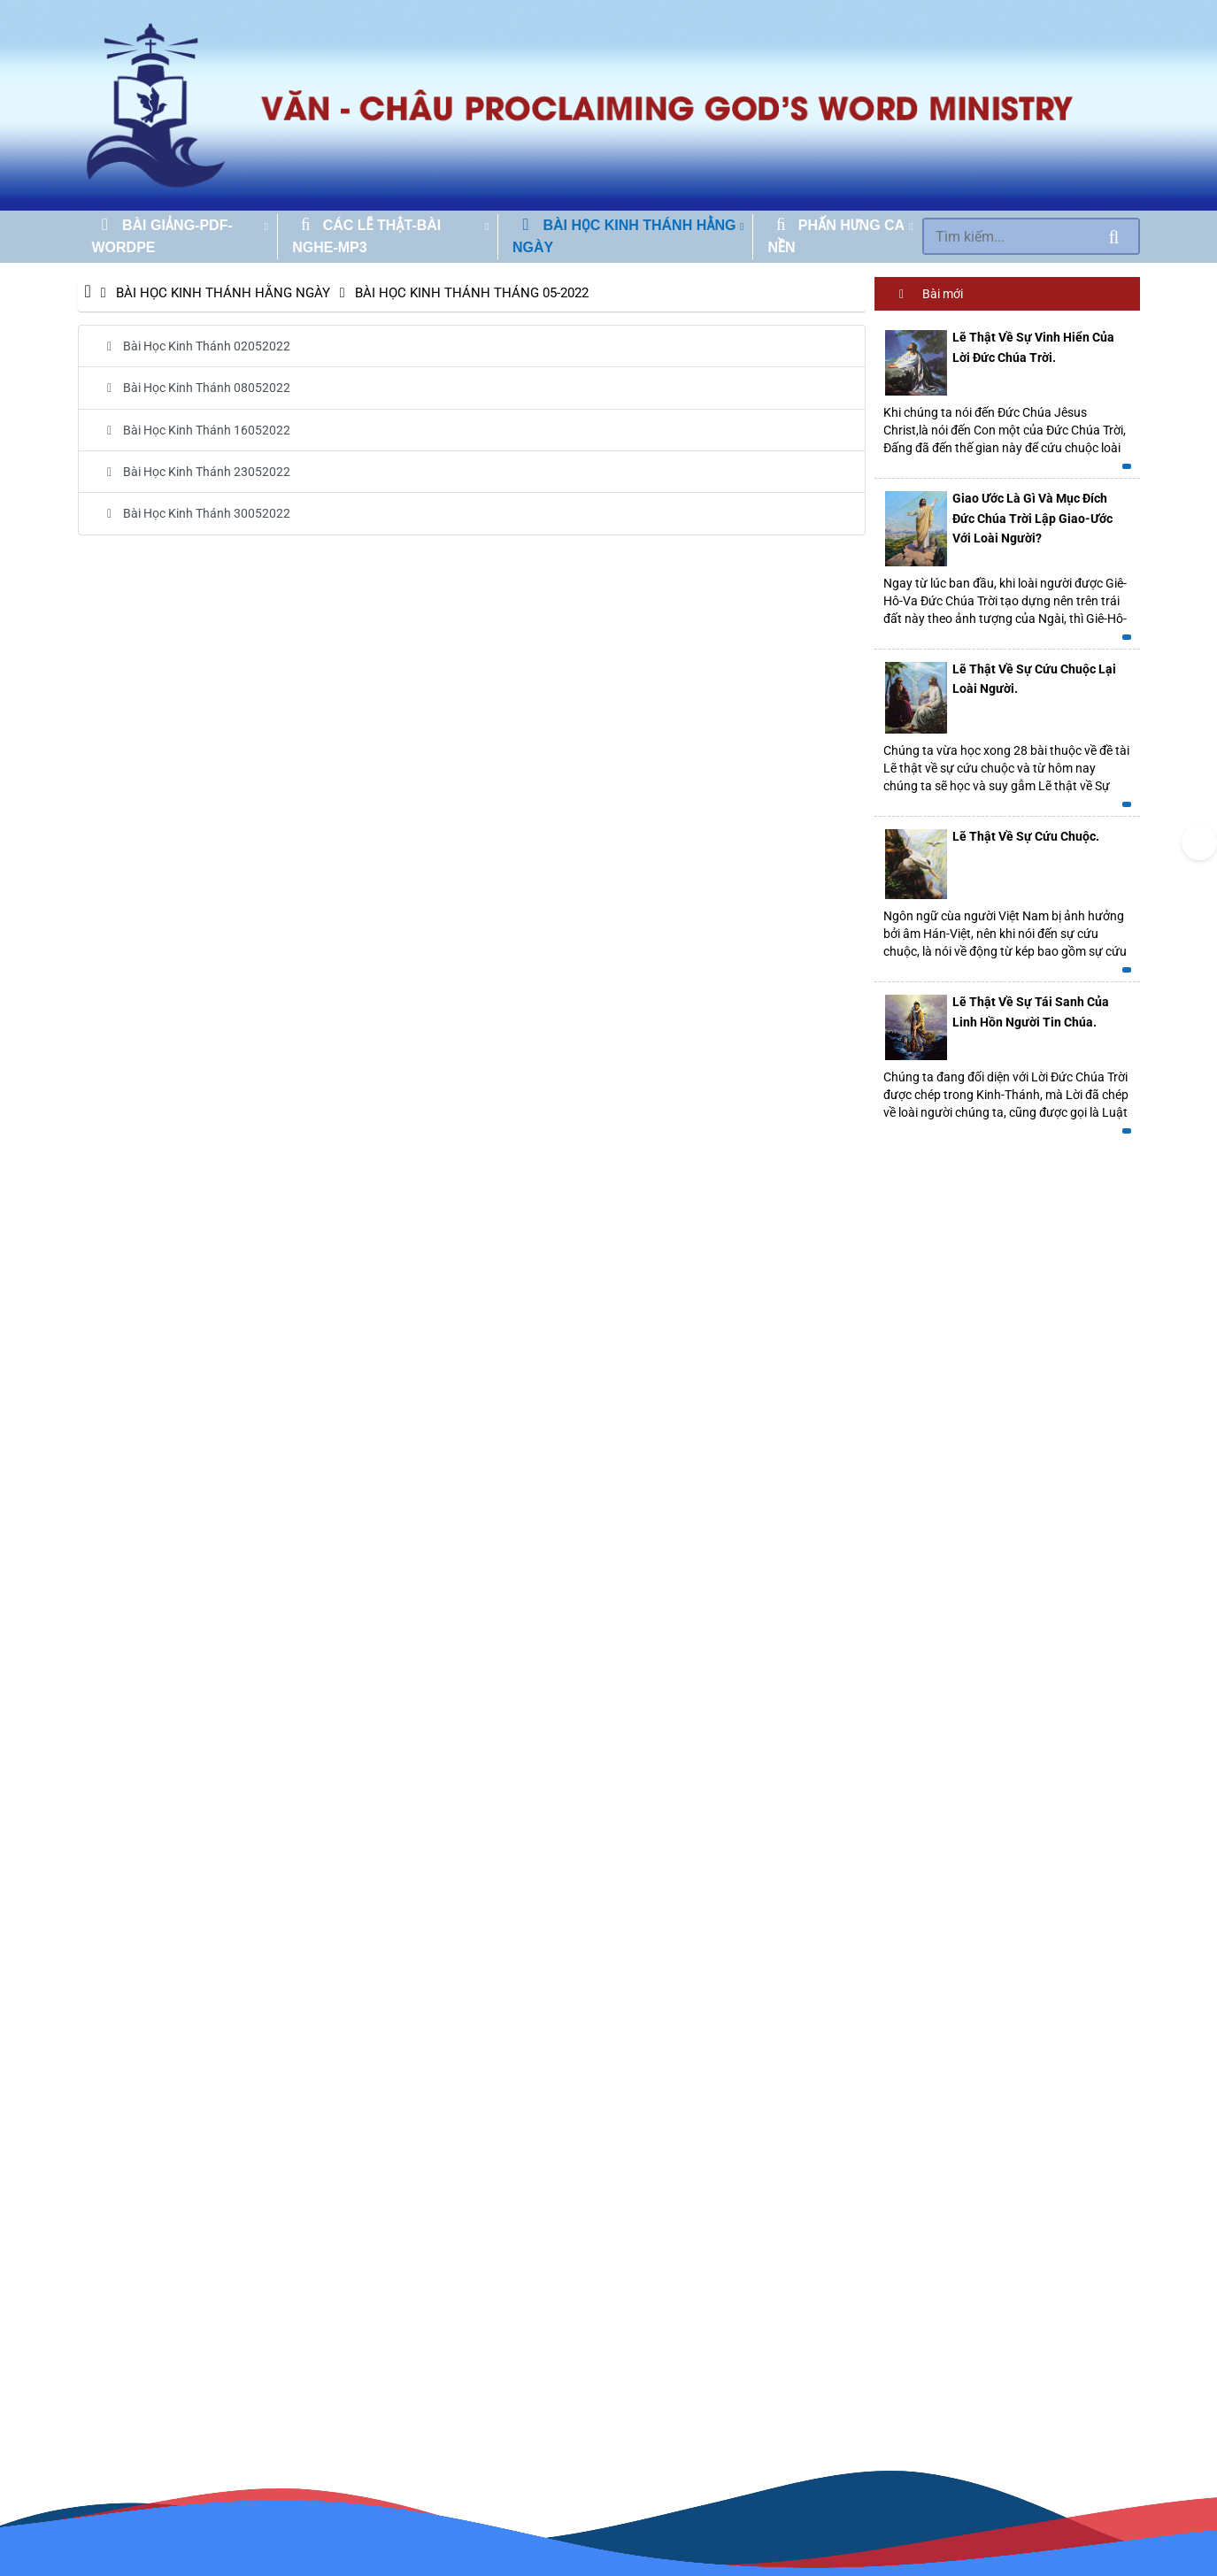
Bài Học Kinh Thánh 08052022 (193, 388)
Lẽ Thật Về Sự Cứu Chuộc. (1025, 836)
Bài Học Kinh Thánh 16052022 (193, 430)
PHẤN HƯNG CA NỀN (835, 237)
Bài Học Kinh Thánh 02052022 (193, 346)
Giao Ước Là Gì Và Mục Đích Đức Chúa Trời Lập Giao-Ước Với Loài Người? (1032, 518)
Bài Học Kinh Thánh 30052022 (193, 513)
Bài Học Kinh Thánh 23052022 (193, 472)
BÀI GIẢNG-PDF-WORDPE (162, 237)
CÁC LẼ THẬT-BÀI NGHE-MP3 (366, 237)
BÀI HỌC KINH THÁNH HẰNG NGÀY (624, 237)
